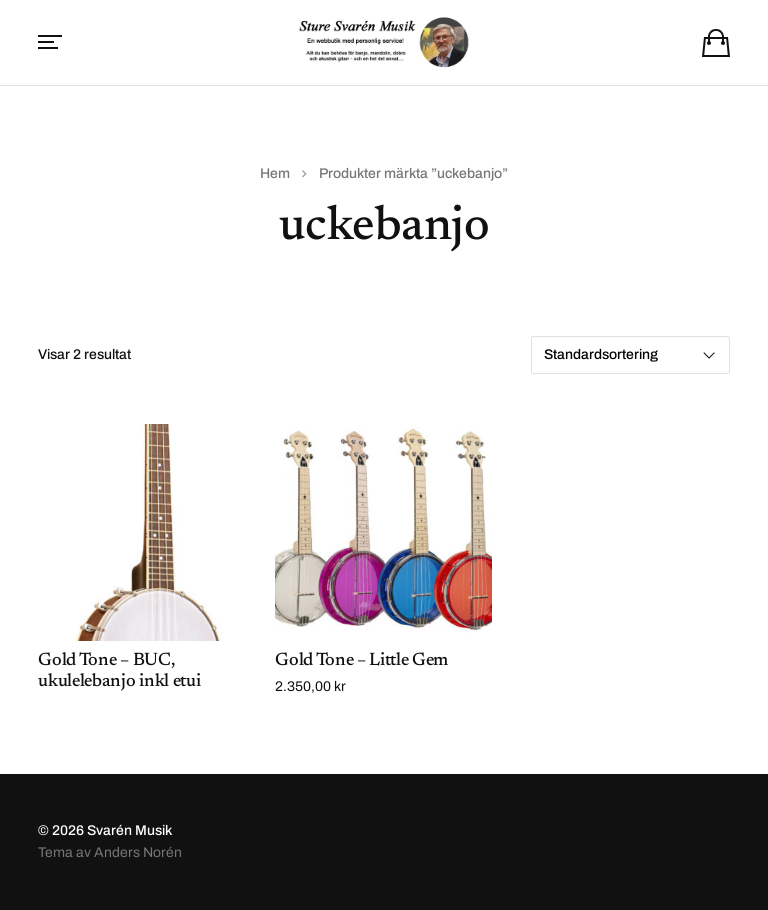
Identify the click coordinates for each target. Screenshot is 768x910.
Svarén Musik (129, 830)
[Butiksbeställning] (630, 355)
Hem (275, 173)
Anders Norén (138, 852)
